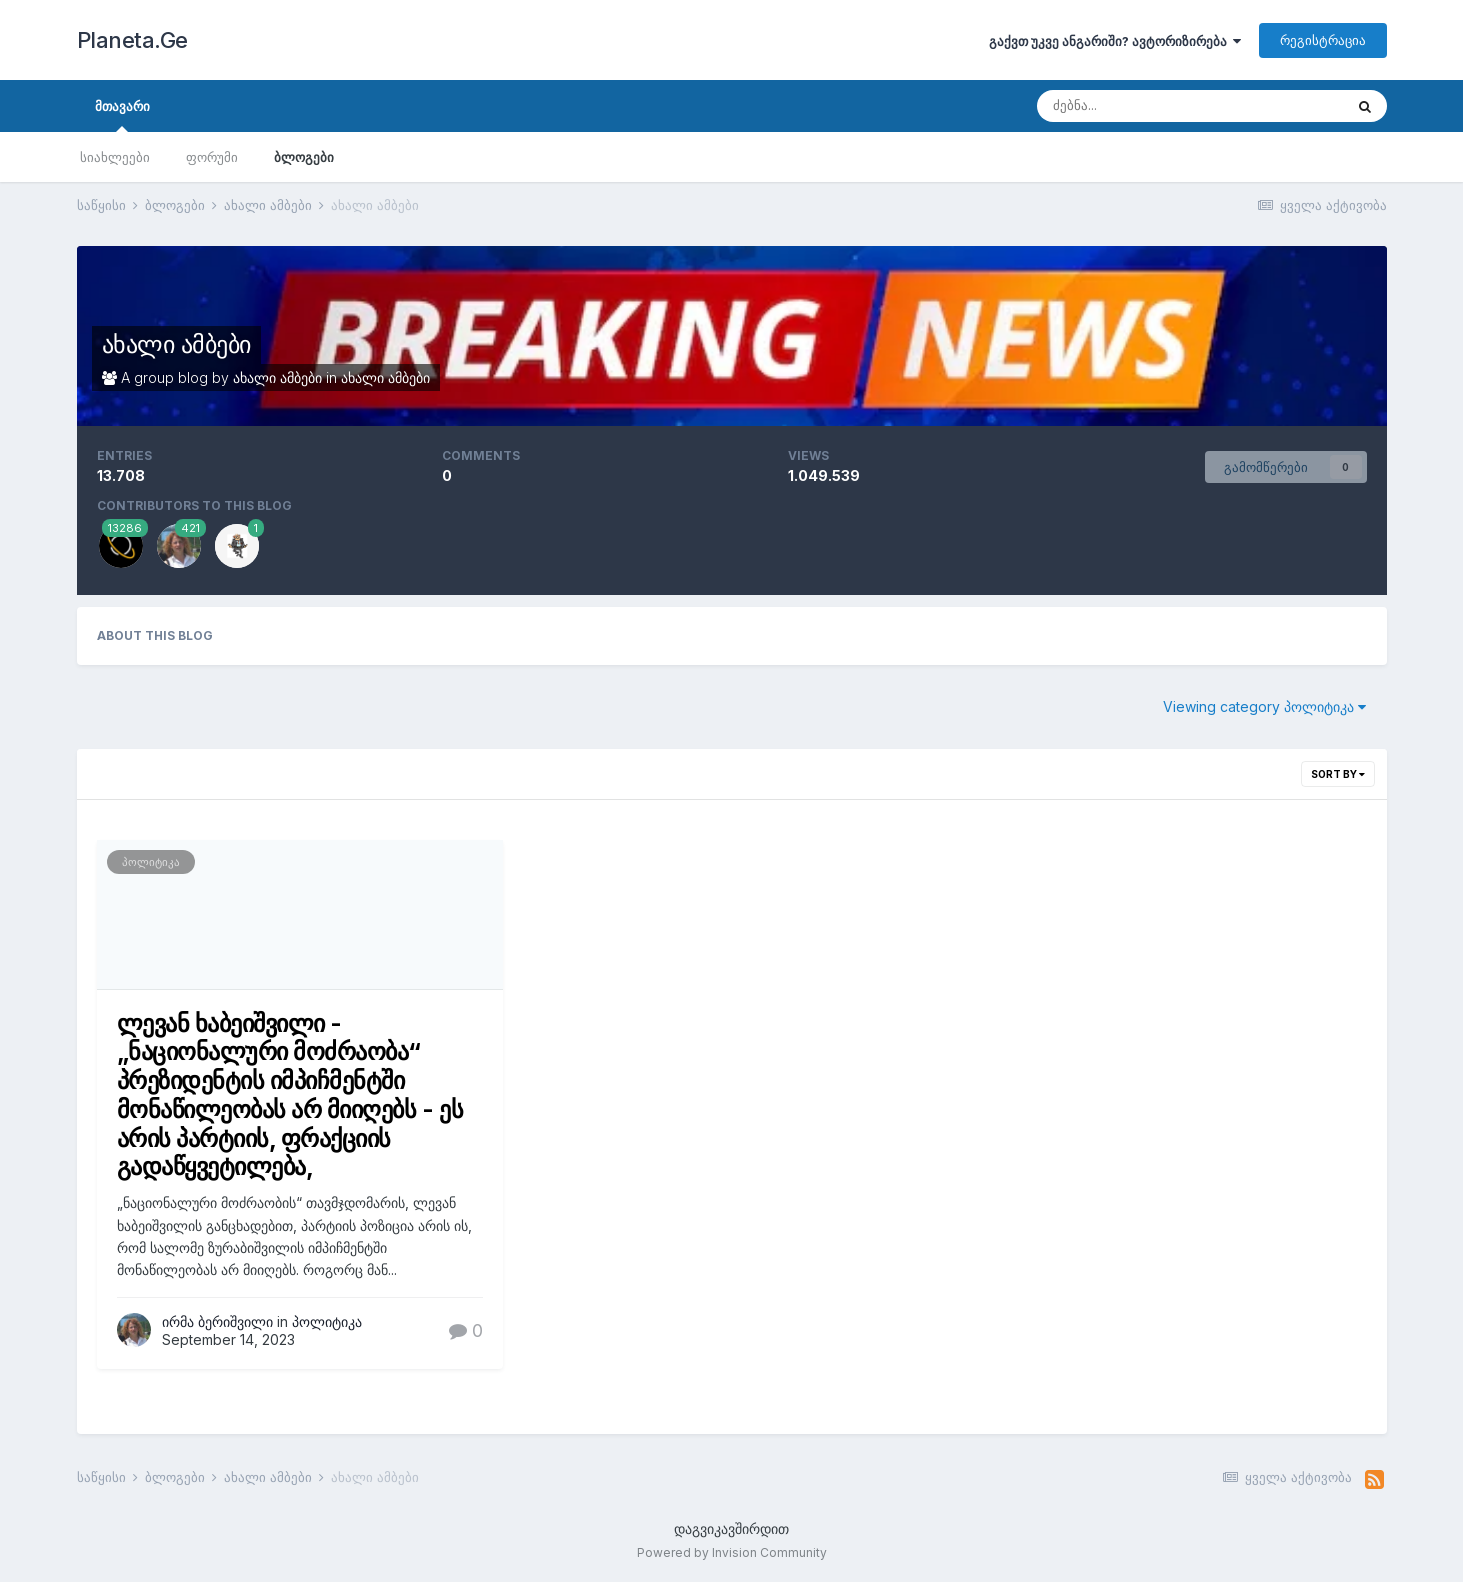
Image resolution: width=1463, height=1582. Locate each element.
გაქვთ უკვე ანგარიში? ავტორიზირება (1115, 41)
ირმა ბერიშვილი (217, 1321)
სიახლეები (115, 157)
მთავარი (122, 115)
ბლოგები (304, 157)
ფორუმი (212, 157)
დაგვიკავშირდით (731, 1528)
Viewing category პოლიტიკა (1264, 706)
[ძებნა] (1142, 106)
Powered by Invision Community (732, 1552)
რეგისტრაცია (1323, 40)
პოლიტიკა (151, 862)
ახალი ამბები (176, 344)
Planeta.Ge (132, 40)
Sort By (1338, 774)
